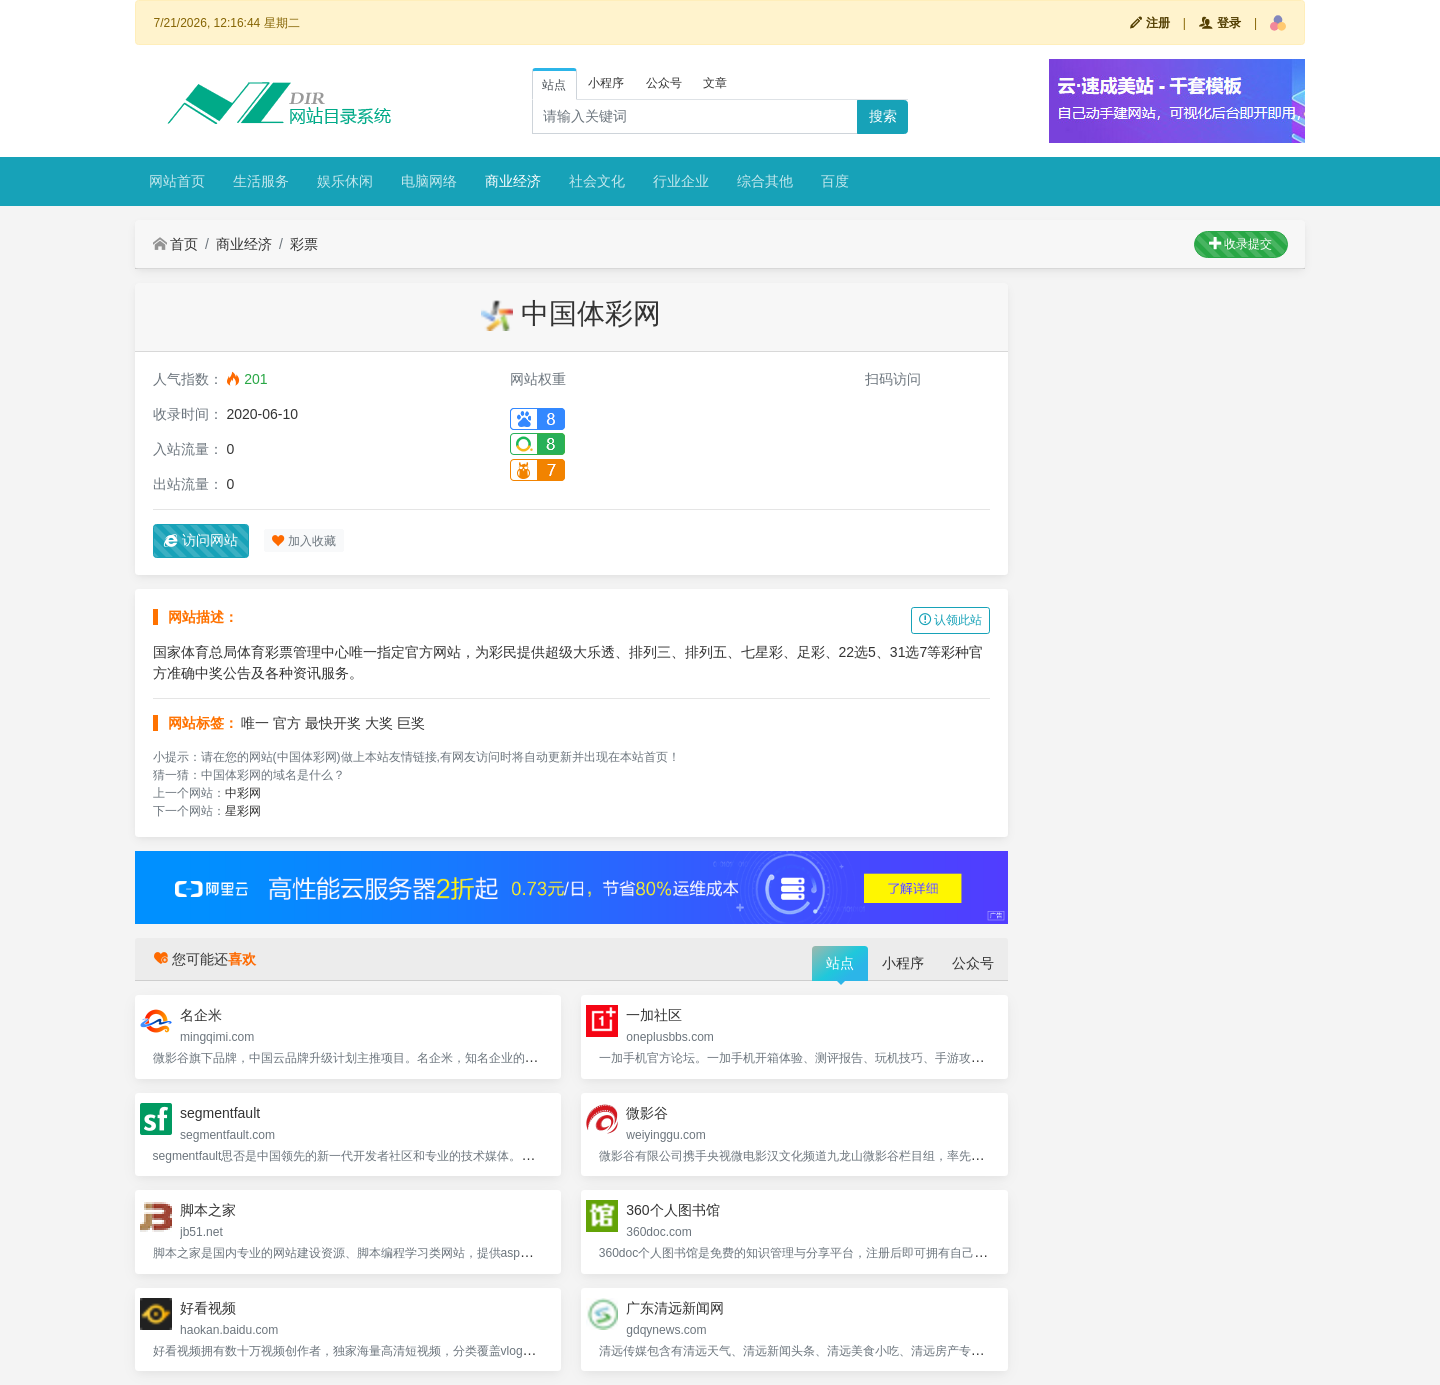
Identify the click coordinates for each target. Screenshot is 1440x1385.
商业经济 (513, 181)
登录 (1219, 23)
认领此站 (950, 620)
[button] (1278, 23)
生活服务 (261, 181)
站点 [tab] (554, 85)
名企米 (201, 1015)
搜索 (883, 116)
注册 (1149, 23)
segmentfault (220, 1113)
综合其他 (765, 181)
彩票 (304, 244)
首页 (176, 244)
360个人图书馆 (672, 1210)
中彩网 (243, 793)
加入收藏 (303, 541)
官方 (287, 723)
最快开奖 (333, 723)
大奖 (379, 723)
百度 (835, 181)
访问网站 (201, 540)
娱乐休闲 (345, 181)
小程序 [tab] (606, 83)
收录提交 (1240, 244)
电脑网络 (429, 181)
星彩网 (243, 811)
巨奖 (411, 723)
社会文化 (597, 181)
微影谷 (647, 1113)
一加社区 (654, 1015)
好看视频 (208, 1308)
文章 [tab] (715, 83)
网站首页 (177, 181)
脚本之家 (208, 1210)
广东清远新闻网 (675, 1308)
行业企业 (681, 181)
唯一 (255, 723)
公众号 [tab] (664, 83)
